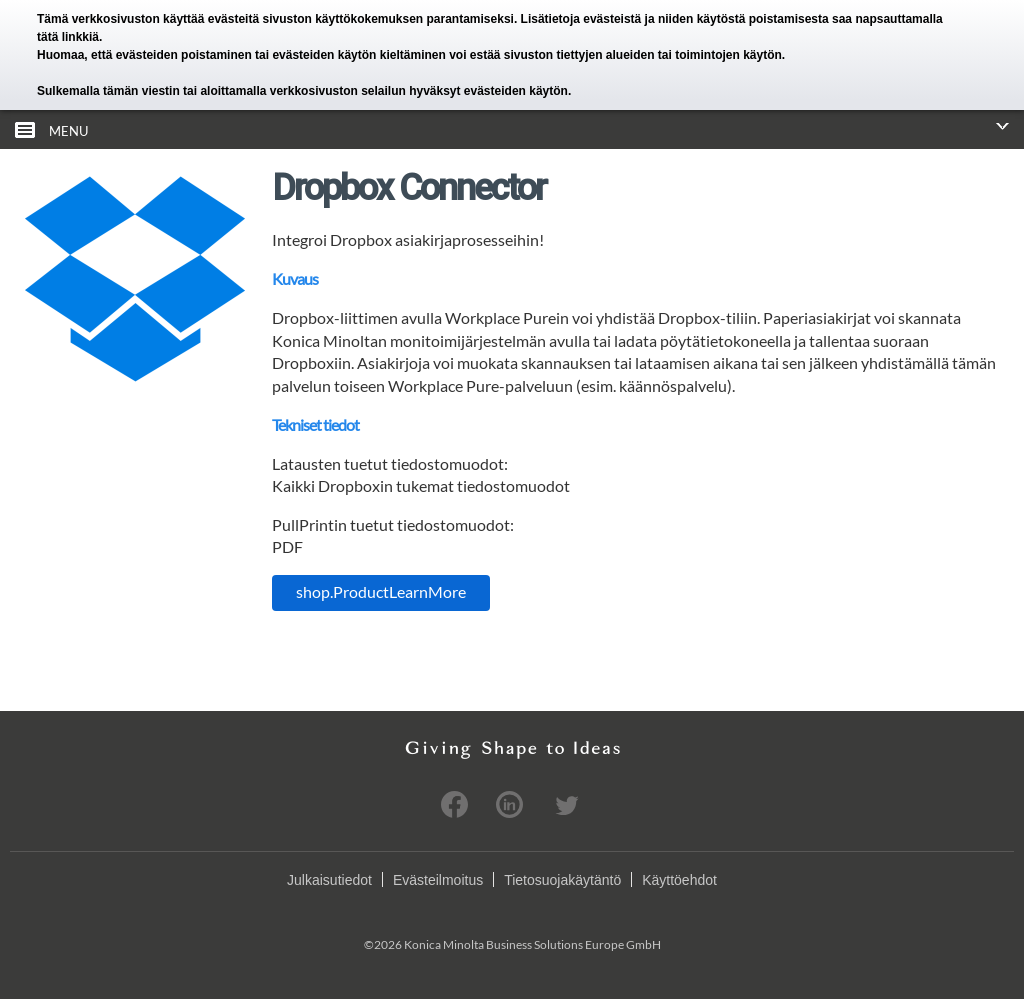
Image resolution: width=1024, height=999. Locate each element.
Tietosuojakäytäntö (562, 880)
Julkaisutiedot (329, 880)
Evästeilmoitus (438, 880)
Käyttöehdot (679, 880)
